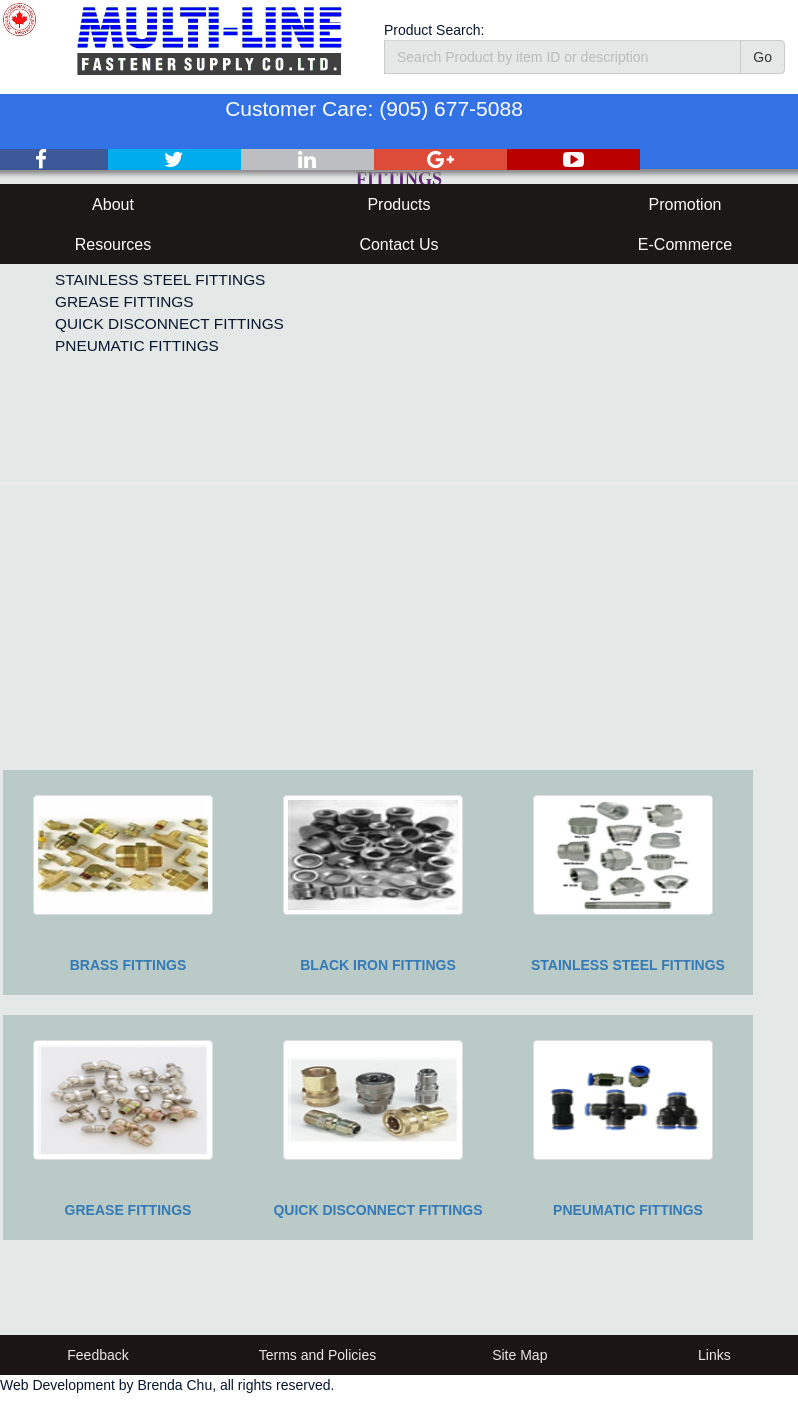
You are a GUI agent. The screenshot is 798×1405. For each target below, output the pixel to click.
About (113, 204)
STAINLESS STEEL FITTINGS (160, 279)
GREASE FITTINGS (124, 301)
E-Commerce (685, 244)
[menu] (164, 291)
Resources (113, 244)
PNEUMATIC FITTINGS (137, 345)
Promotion (685, 204)
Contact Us (398, 244)
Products (398, 204)
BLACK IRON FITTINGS (378, 965)
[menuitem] (164, 280)
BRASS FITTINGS (128, 965)
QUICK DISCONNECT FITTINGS (169, 323)
